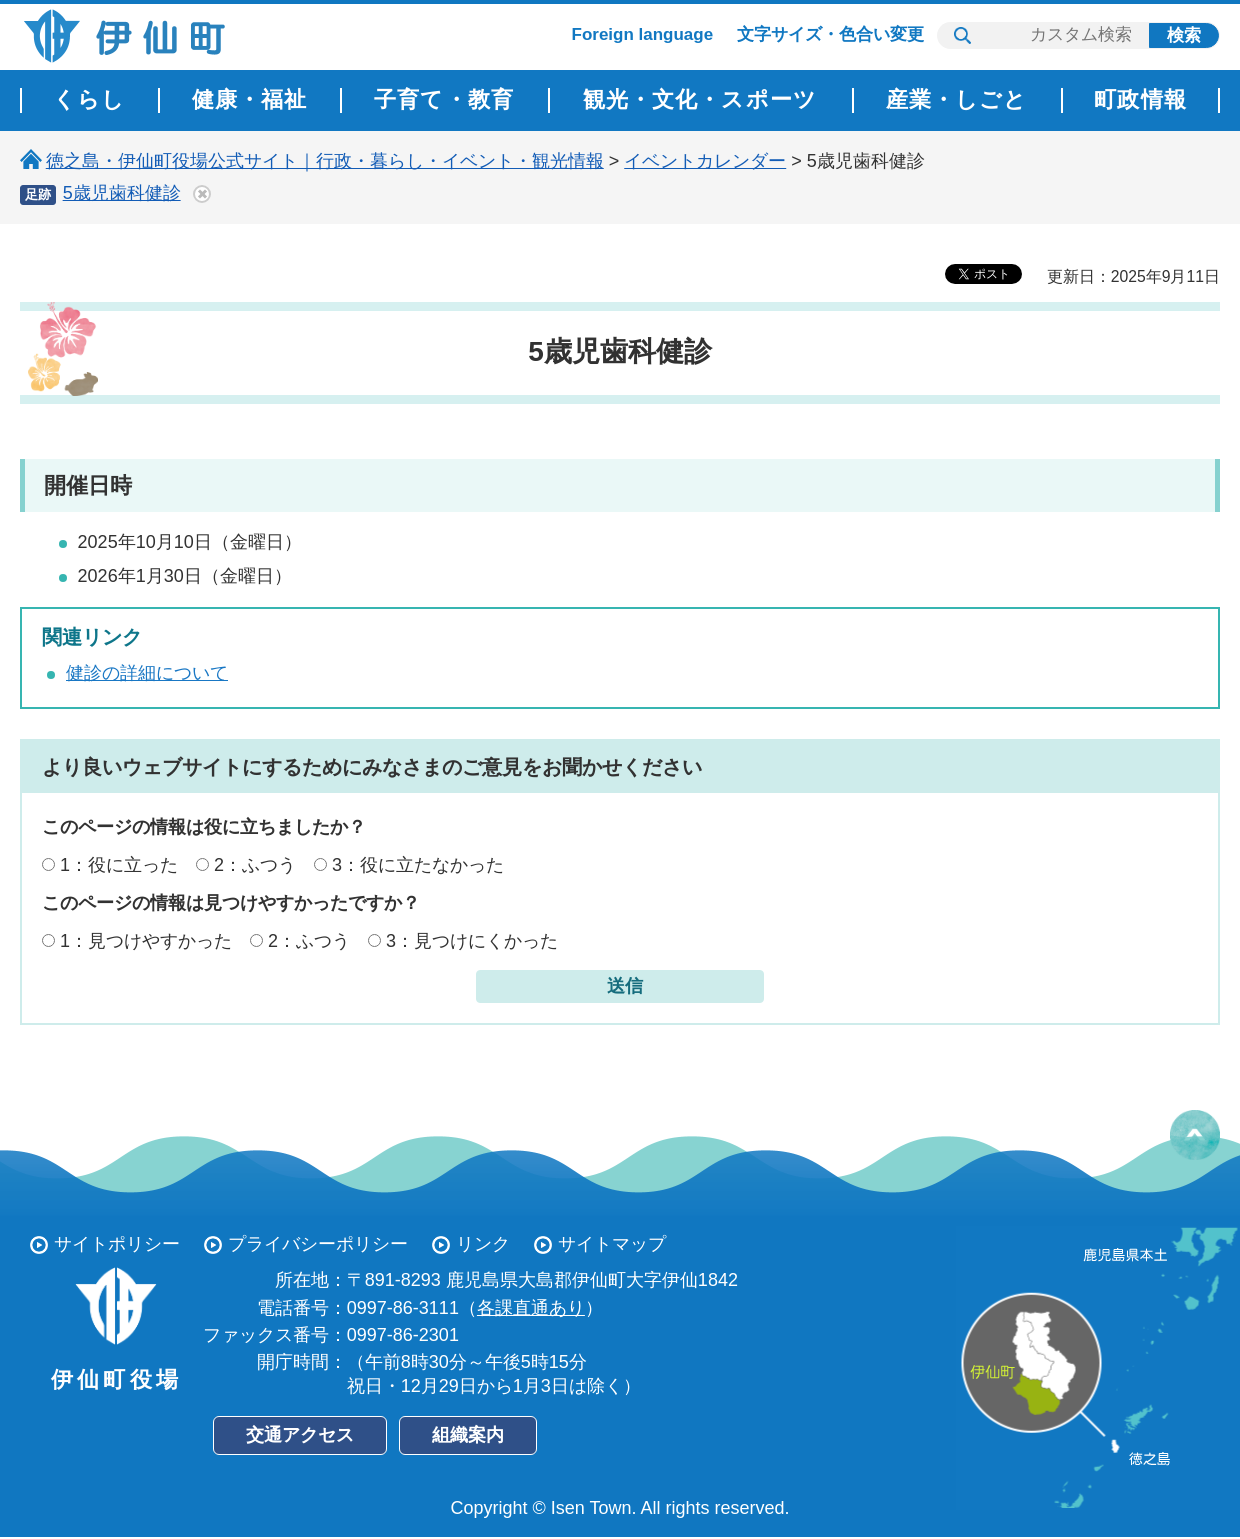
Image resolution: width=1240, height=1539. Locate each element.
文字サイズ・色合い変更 (830, 34)
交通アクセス (300, 1435)
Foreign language (643, 34)
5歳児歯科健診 (122, 193)
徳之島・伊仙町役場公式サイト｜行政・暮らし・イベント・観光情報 (325, 161)
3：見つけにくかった (472, 941)
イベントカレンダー (705, 161)
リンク (483, 1244)
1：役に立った (119, 865)
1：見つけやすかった (146, 941)
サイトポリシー (117, 1244)
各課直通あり (531, 1308)
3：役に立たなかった (418, 865)
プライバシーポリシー (318, 1244)
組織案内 (468, 1435)
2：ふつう (255, 865)
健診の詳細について (147, 673)
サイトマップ (612, 1244)
